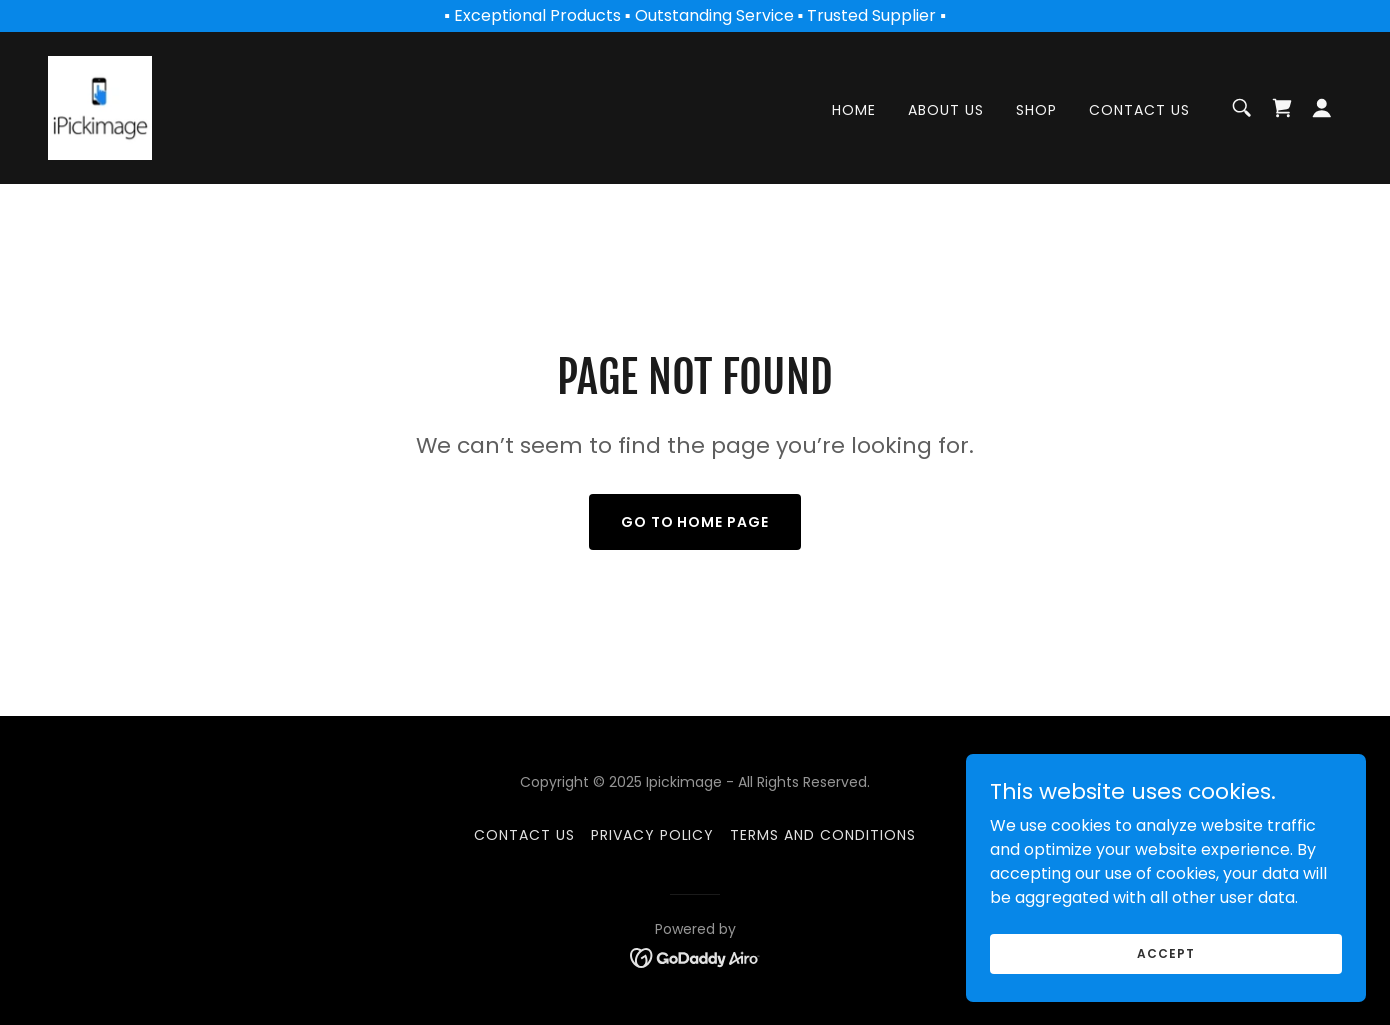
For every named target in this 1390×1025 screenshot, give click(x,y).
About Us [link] (946, 111)
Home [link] (854, 111)
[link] (100, 106)
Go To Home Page (695, 522)
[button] (1322, 108)
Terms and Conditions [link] (823, 835)
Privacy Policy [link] (653, 835)
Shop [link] (1036, 111)
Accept (1165, 952)
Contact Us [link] (1139, 111)
